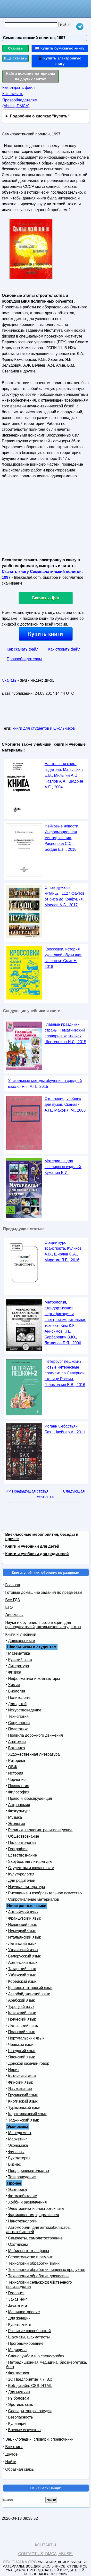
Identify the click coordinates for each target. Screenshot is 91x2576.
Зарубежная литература (30, 1861)
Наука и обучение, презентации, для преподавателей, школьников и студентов (43, 1624)
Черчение (17, 1779)
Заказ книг (17, 2299)
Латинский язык (22, 1943)
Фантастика (18, 2373)
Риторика (16, 1761)
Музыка (15, 1817)
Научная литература (26, 1887)
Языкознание (20, 2089)
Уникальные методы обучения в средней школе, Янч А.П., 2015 (45, 1084)
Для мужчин (19, 2392)
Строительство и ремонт (30, 2257)
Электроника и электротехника (36, 2208)
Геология (16, 2293)
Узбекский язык (22, 1975)
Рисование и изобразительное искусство (45, 1893)
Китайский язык (22, 2076)
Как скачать (12, 94)
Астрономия (19, 1805)
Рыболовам (18, 2398)
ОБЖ (12, 1767)
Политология (20, 1697)
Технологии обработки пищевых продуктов (46, 2270)
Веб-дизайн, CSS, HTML (30, 2386)
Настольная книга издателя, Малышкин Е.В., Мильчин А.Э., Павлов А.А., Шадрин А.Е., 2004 (64, 775)
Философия (18, 1792)
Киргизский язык (23, 2101)
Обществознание (23, 1836)
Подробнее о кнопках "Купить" (39, 116)
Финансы (16, 2152)
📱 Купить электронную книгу (60, 61)
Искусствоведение (24, 1710)
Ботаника (16, 1748)
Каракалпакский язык (27, 2114)
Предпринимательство (28, 2171)
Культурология (21, 1874)
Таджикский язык (23, 2120)
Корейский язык (22, 1981)
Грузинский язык (23, 2095)
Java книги (17, 2306)
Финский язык (20, 2082)
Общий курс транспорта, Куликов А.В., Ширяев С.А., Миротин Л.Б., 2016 (63, 1251)
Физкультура (19, 1811)
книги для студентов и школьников (44, 728)
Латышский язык (23, 2025)
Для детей (17, 1704)
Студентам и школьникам (31, 1868)
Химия (14, 1685)
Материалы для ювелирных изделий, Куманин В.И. (63, 1167)
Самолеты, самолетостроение (35, 2238)
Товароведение (22, 2177)
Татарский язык (22, 1969)
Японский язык (21, 2057)
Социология (19, 1723)
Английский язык (23, 1912)
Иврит (13, 2070)
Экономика (18, 2145)
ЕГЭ (9, 1607)
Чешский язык (20, 2044)
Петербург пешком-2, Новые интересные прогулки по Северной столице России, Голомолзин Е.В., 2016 (65, 1373)
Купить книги (45, 634)
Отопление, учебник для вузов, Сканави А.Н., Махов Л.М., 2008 (65, 1104)
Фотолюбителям (22, 2196)
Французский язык (24, 1918)
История (15, 1773)
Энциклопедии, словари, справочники (39, 2439)
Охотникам (18, 2244)
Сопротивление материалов (33, 1899)
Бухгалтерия (19, 2158)
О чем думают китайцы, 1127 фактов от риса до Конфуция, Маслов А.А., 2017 (64, 896)
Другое (11, 2454)
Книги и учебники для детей (32, 1546)
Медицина (17, 2350)
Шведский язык (22, 2051)
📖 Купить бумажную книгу (59, 48)
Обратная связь (19, 2469)
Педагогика (18, 1729)
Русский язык (20, 1660)
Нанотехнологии (23, 2221)
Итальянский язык (24, 1937)
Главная (12, 1585)
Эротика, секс (20, 2405)
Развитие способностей (29, 2331)
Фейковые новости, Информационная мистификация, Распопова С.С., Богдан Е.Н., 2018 (62, 837)
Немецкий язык (22, 1931)
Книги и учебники (20, 1634)
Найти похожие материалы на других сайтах (30, 76)
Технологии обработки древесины (38, 2276)
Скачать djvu (45, 597)
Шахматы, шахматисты (29, 2337)
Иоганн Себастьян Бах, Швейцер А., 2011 (65, 1429)
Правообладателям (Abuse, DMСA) (20, 103)
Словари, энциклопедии (30, 2411)
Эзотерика (17, 2190)
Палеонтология (22, 1843)
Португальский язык (26, 2038)
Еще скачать (15, 58)
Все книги (14, 2447)
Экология (16, 1824)
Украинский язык (23, 1950)
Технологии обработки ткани (34, 2263)
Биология (16, 1691)
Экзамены (14, 1615)
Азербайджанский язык (29, 1994)
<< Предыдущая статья (27, 1491)
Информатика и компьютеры (34, 1678)
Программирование (26, 2343)
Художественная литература (34, 1754)
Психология (18, 1786)
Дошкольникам (21, 1641)
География (18, 1849)
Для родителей (21, 1880)
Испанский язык (22, 1925)
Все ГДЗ (12, 1600)
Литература (18, 1666)
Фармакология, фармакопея (33, 2215)
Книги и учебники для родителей (37, 1554)
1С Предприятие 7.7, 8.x (30, 2379)
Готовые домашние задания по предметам (43, 1592)
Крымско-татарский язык (30, 1988)
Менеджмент (20, 2133)
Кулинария (17, 2423)
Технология (18, 1716)
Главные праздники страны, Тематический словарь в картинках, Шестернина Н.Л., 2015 (65, 1033)
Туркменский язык (24, 2107)
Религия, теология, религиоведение (40, 1830)
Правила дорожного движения (35, 1735)
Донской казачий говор (28, 2063)
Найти (11, 2462)
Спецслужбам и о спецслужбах (36, 2356)
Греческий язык (22, 2019)
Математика (19, 1653)
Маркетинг (17, 2139)
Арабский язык (21, 2000)
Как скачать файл (23, 649)
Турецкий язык (21, 2007)
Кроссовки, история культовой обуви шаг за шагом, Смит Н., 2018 (63, 958)
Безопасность (20, 2417)
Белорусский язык (24, 1956)
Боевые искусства (24, 2430)
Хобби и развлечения (27, 2202)
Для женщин (19, 2318)
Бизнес (14, 2164)
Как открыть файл (18, 87)
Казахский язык (22, 2013)
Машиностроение (24, 2312)
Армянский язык (22, 1962)
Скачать (15, 48)
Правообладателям (24, 659)
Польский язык (21, 2032)
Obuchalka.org (20, 2562)
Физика (14, 1672)
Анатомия (17, 1742)
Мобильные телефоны (28, 2251)
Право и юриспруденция (30, 1798)
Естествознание (22, 1855)
